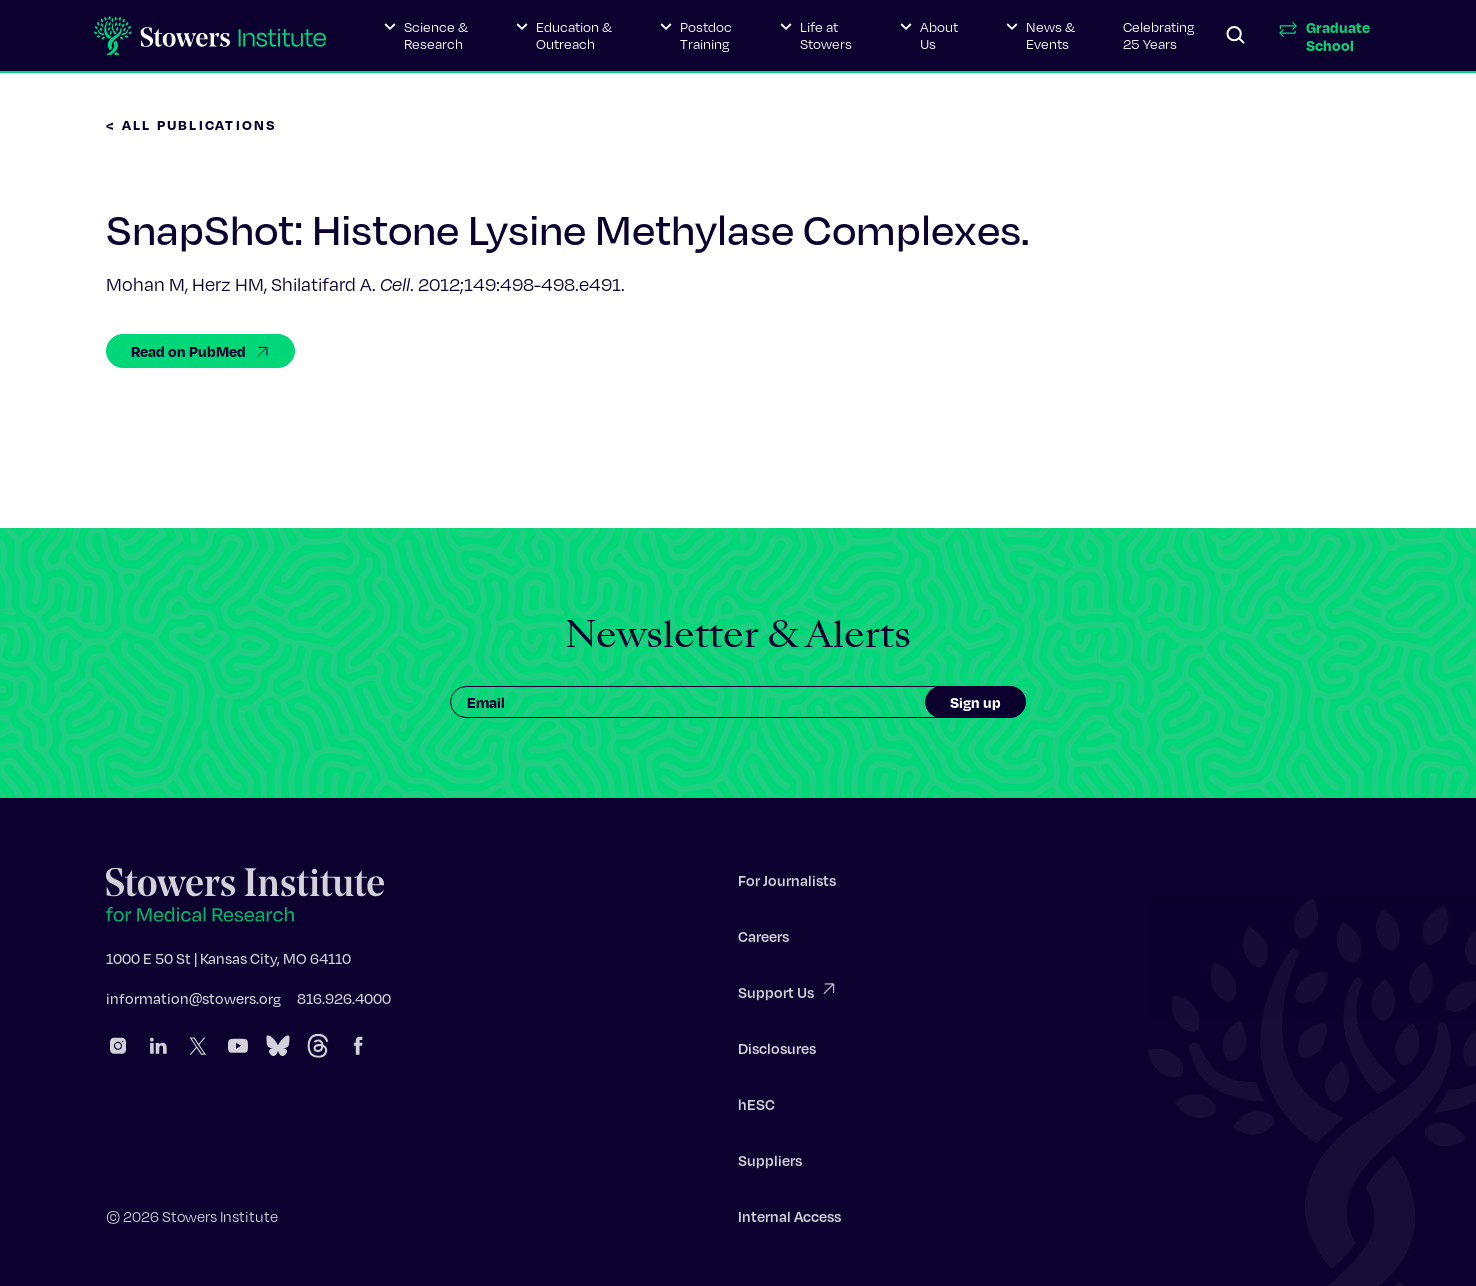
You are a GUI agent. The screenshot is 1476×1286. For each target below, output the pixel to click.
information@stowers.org (193, 1002)
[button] (426, 36)
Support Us (788, 994)
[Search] (1236, 36)
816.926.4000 (344, 1002)
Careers (763, 940)
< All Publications (192, 124)
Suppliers (770, 1164)
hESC (756, 1108)
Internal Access (789, 1220)
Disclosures (777, 1052)
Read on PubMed (200, 351)
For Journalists (787, 884)
